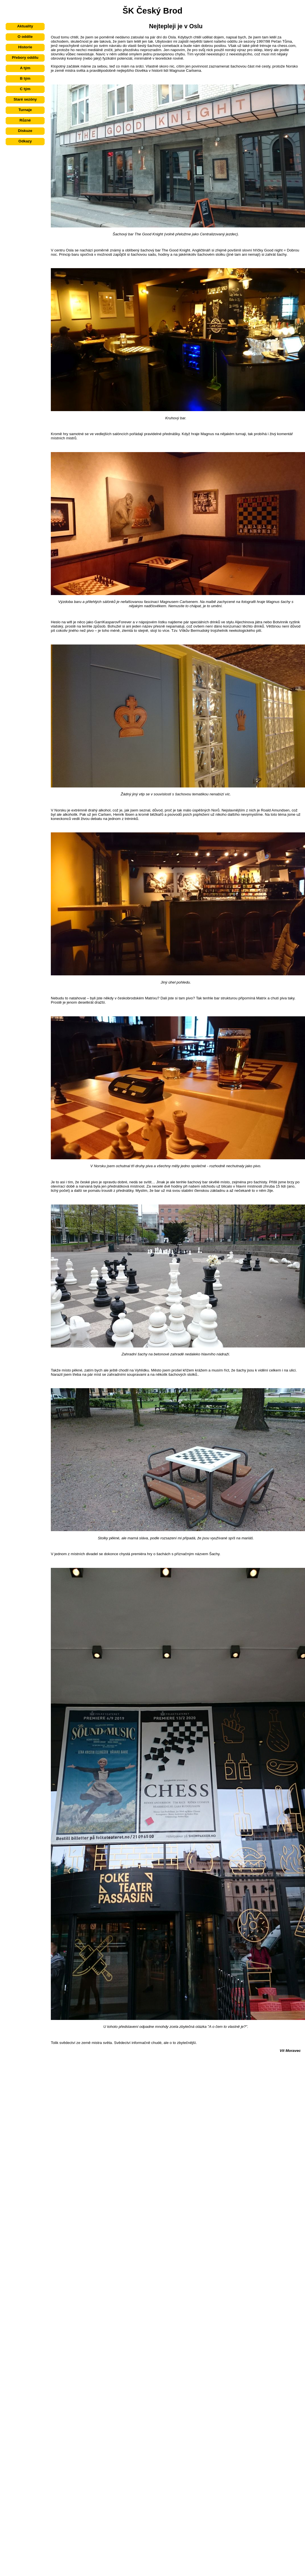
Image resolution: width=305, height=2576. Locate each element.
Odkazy (25, 141)
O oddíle (25, 36)
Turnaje (25, 110)
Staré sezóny (25, 99)
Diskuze (25, 131)
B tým (25, 78)
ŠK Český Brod (152, 10)
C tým (25, 89)
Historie (25, 47)
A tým (25, 68)
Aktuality (25, 26)
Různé (25, 120)
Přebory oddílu (25, 57)
